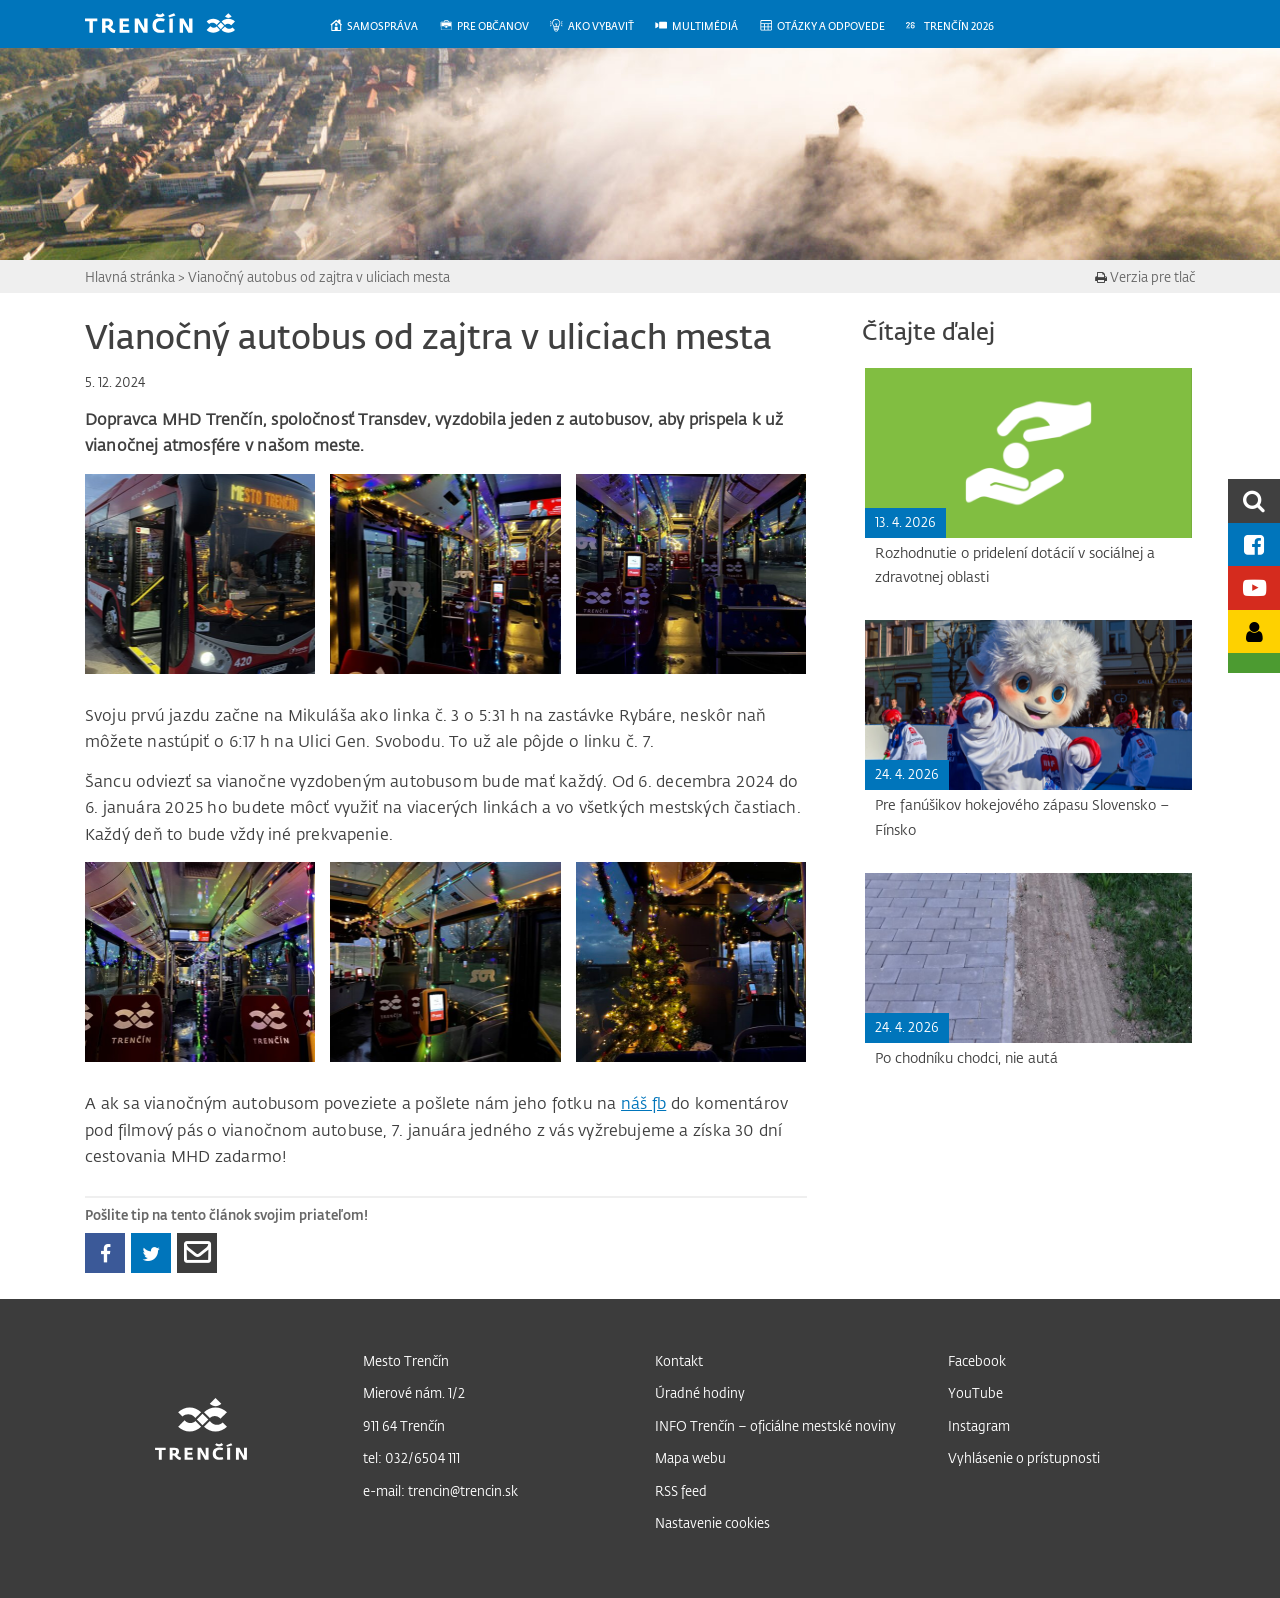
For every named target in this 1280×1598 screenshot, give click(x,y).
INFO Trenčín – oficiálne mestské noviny (775, 1425)
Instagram (979, 1425)
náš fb (643, 1103)
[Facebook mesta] (1254, 544)
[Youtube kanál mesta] (1254, 587)
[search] (1254, 500)
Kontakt (679, 1360)
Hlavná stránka (130, 276)
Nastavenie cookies (712, 1522)
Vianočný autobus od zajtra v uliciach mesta (319, 276)
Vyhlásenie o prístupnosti (1024, 1457)
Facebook (977, 1360)
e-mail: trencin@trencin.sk (440, 1490)
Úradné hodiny (700, 1392)
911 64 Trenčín (404, 1425)
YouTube (975, 1392)
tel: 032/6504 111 (411, 1457)
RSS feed (681, 1490)
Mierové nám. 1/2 (414, 1392)
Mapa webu (690, 1457)
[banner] (175, 25)
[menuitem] (383, 26)
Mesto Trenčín (406, 1360)
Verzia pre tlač (1145, 276)
